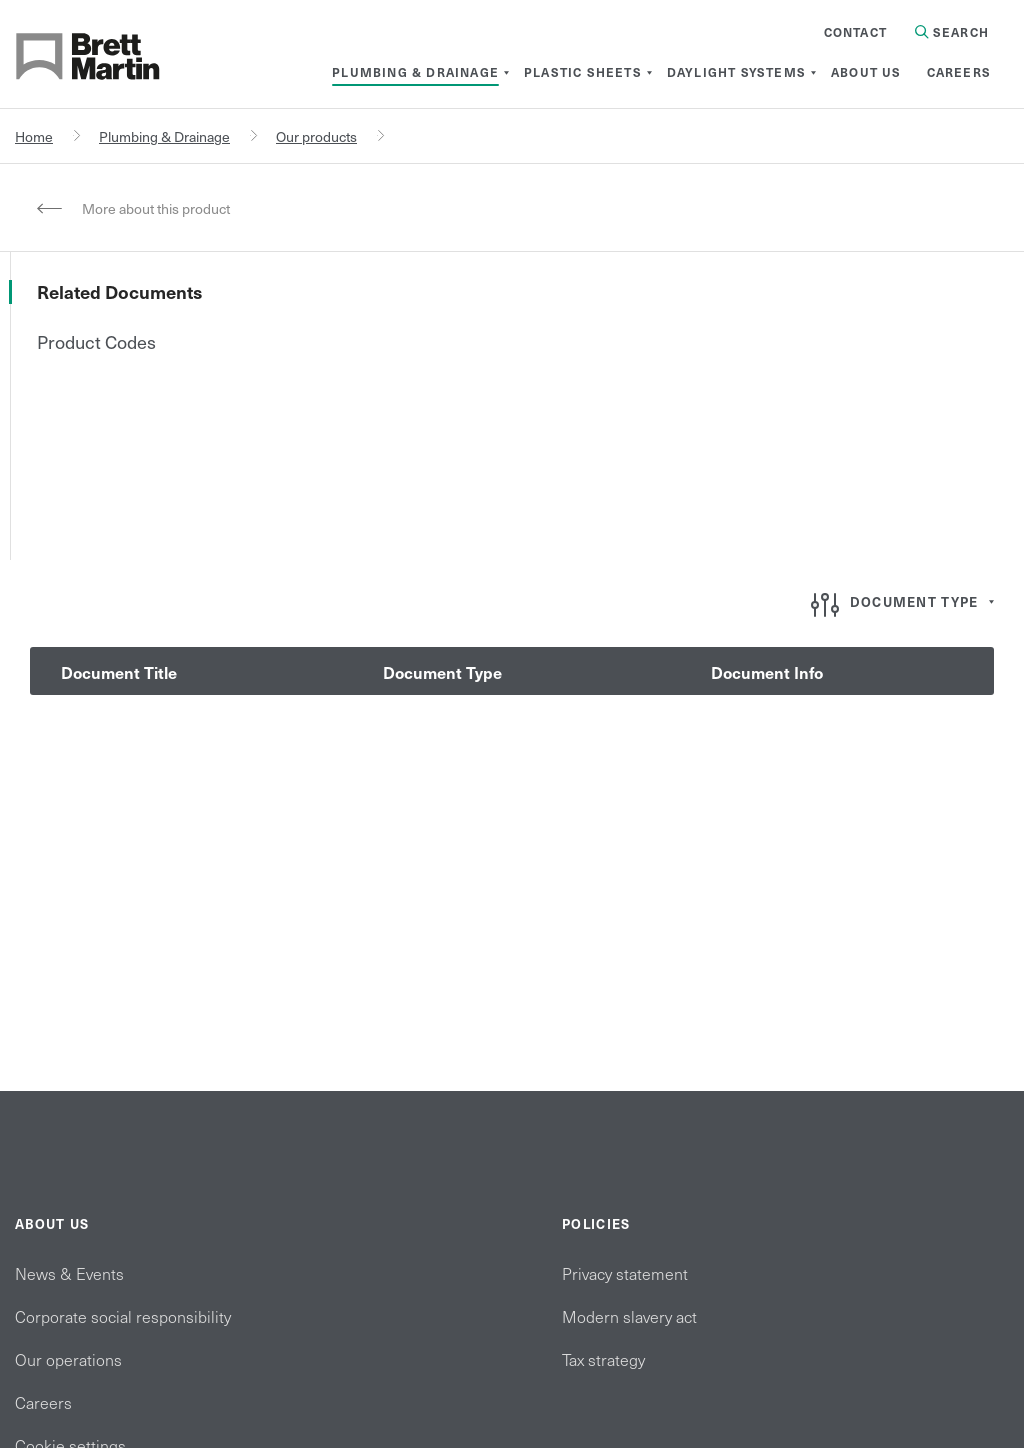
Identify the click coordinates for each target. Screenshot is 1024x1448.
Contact (855, 32)
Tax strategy (603, 1359)
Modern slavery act (629, 1316)
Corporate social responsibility (123, 1316)
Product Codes (96, 341)
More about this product (156, 208)
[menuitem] (415, 72)
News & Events (69, 1273)
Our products (316, 136)
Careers (43, 1402)
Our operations (68, 1359)
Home (34, 136)
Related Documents (119, 291)
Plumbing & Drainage (164, 136)
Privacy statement (625, 1273)
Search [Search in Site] (952, 32)
